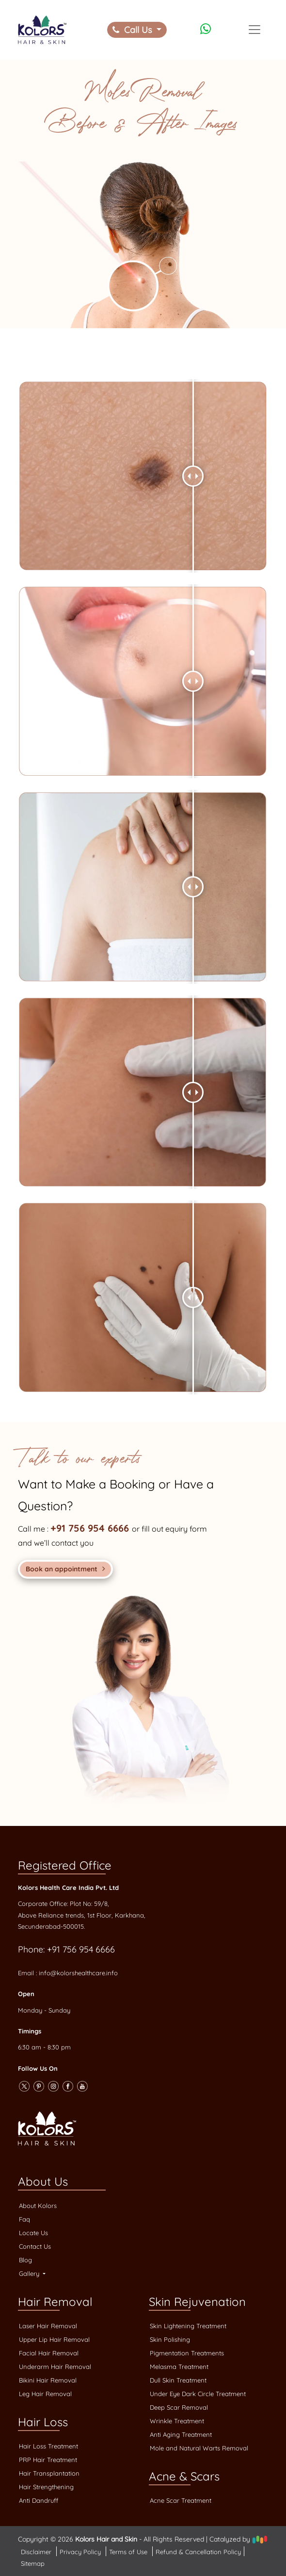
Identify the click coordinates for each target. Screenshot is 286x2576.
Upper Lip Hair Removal (54, 2339)
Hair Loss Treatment (48, 2446)
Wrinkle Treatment (177, 2421)
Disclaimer (37, 2552)
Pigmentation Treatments (187, 2353)
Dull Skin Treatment (178, 2380)
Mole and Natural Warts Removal (199, 2448)
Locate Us (33, 2233)
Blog (25, 2260)
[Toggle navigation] (254, 29)
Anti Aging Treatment (181, 2434)
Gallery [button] (30, 2273)
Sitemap (33, 2563)
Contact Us (35, 2246)
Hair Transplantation (49, 2473)
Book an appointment (65, 1569)
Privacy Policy (81, 2552)
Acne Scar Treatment (180, 2500)
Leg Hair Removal (45, 2394)
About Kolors (38, 2205)
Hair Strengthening (46, 2487)
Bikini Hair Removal (48, 2380)
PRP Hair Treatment (48, 2460)
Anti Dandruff (38, 2500)
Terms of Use (129, 2552)
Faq (24, 2219)
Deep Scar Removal (179, 2407)
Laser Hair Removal (48, 2326)
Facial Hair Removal (49, 2353)
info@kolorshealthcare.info (78, 1973)
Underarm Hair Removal (55, 2366)
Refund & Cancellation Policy (198, 2552)
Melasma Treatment (179, 2366)
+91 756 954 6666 (91, 1528)
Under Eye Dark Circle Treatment (198, 2394)
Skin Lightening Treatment (188, 2326)
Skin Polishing (170, 2339)
